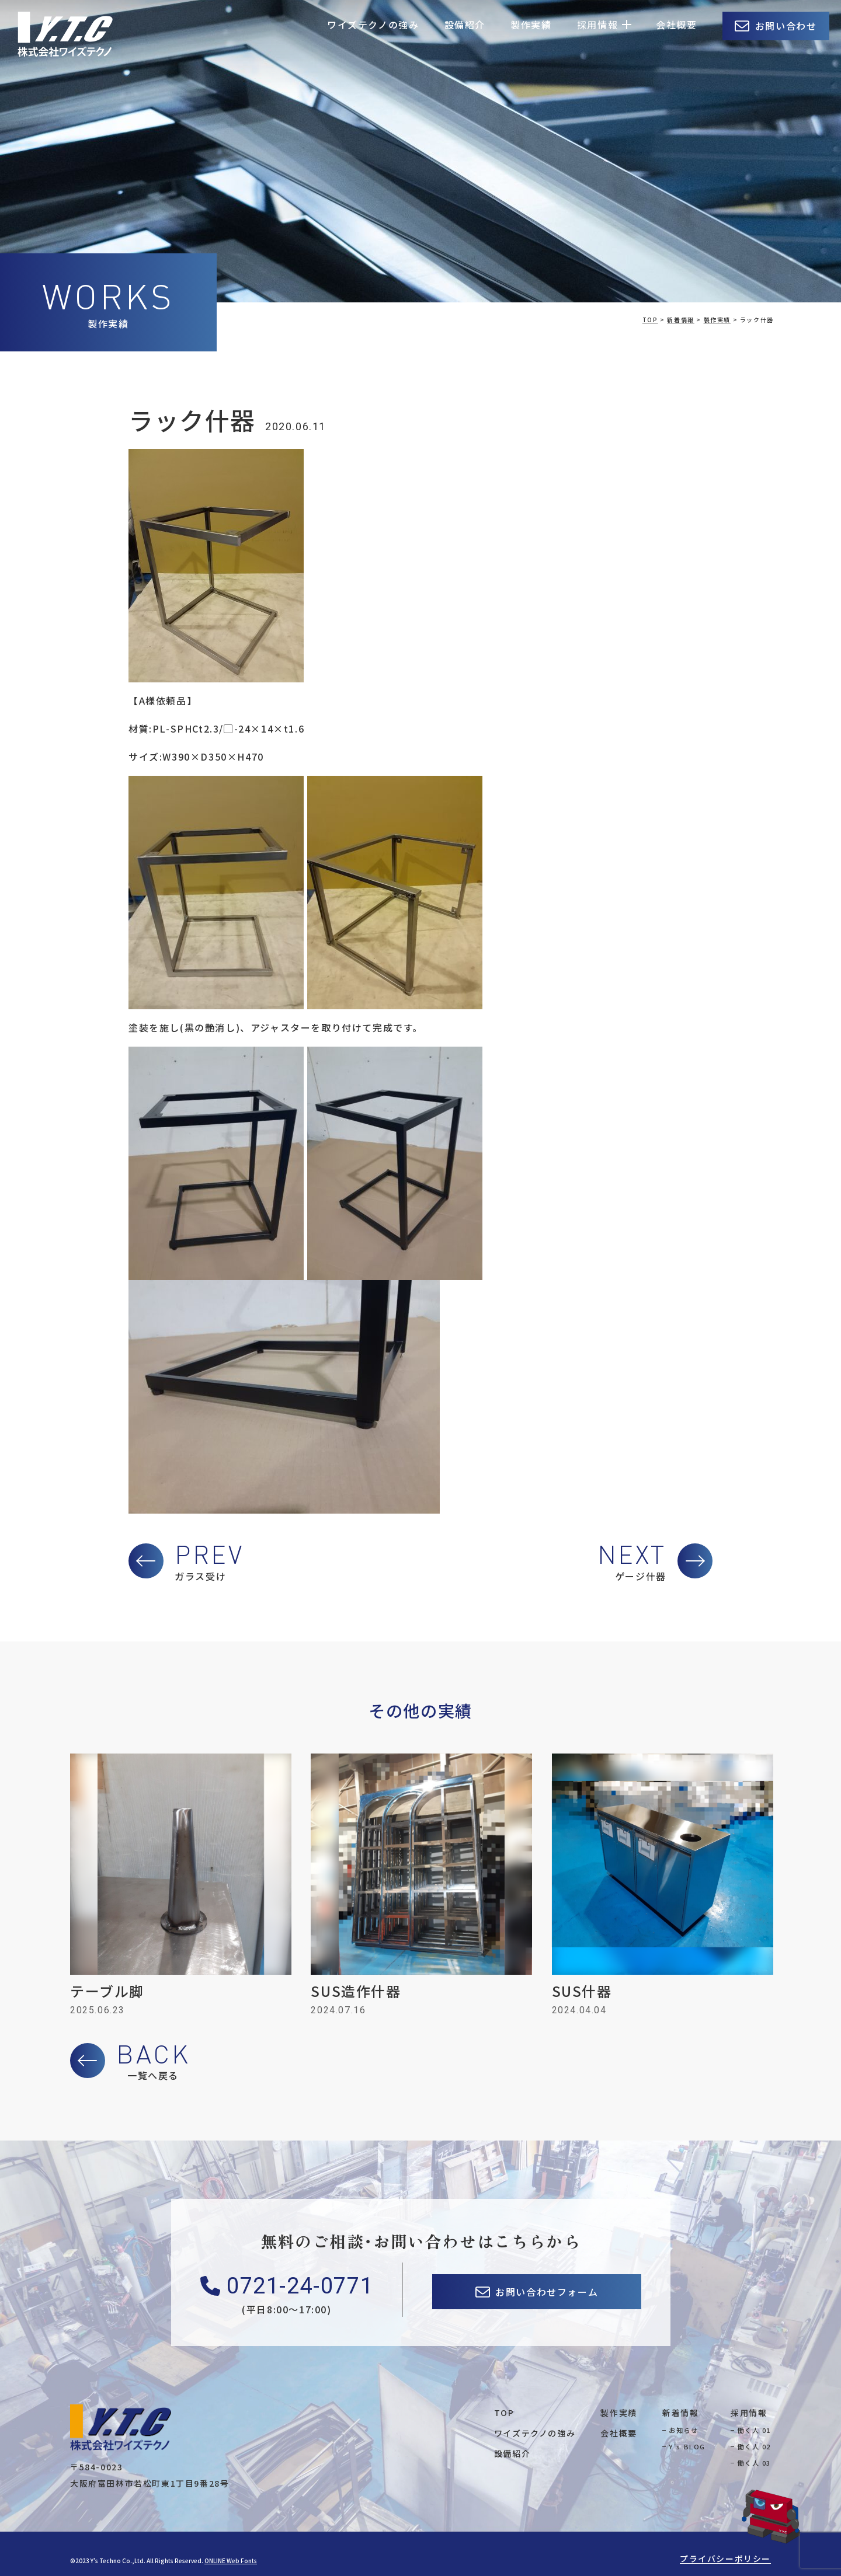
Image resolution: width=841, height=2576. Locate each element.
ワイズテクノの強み (373, 25)
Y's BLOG (687, 2446)
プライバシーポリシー (725, 2558)
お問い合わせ (786, 26)
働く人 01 (754, 2430)
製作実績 (530, 25)
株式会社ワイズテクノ (65, 34)
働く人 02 (754, 2446)
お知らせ (683, 2430)
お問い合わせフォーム (546, 2292)
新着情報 (680, 2412)
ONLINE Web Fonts (230, 2560)
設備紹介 (464, 25)
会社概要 (676, 25)
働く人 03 (754, 2462)
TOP (504, 2412)
